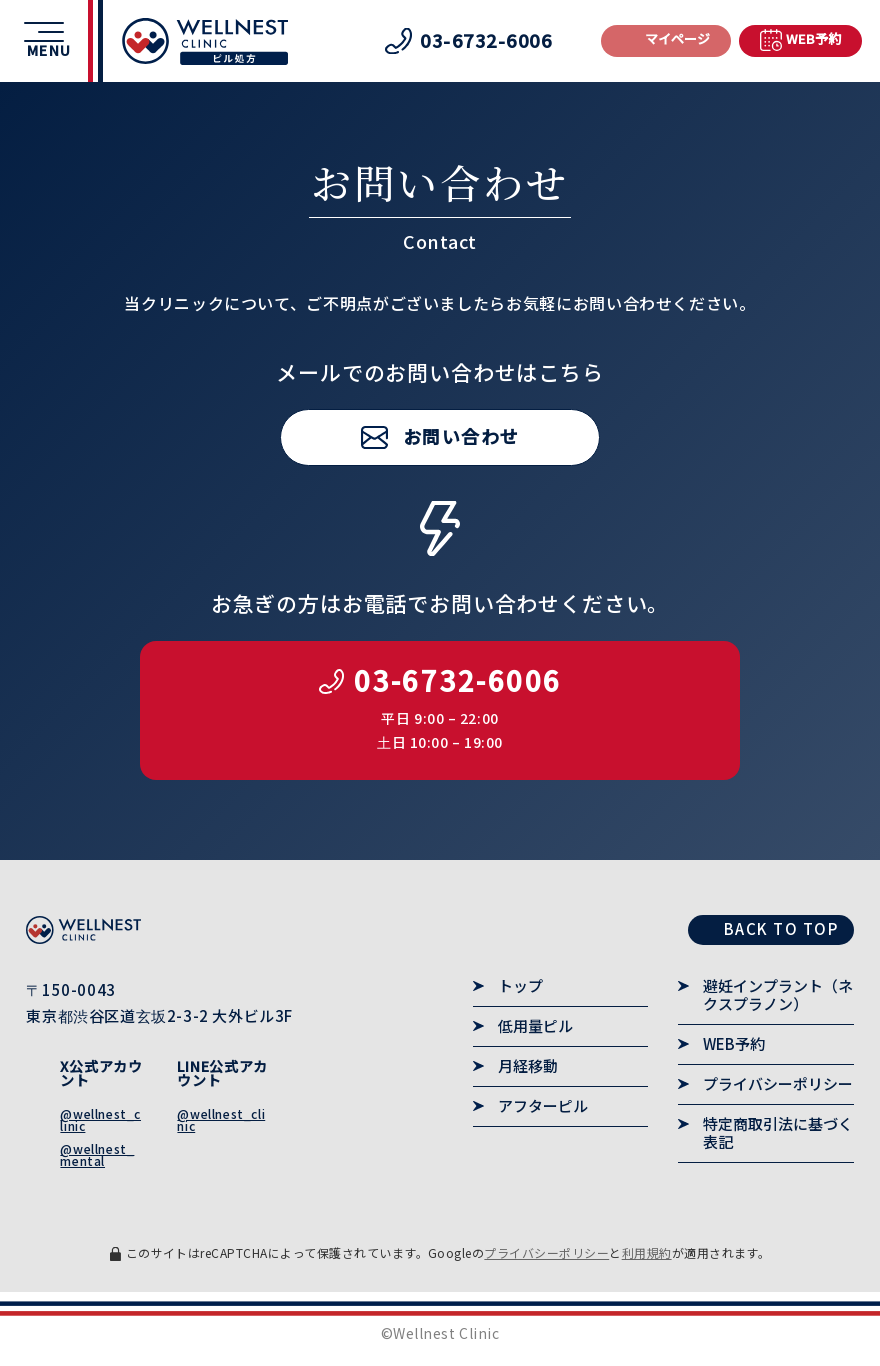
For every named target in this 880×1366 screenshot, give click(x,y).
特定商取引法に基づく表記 (778, 1133)
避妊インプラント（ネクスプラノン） (778, 995)
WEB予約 (734, 1044)
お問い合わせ (461, 436)
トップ (520, 986)
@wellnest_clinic (100, 1119)
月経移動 (528, 1066)
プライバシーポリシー (778, 1084)
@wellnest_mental (97, 1154)
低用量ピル (535, 1026)
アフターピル (543, 1106)
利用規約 (647, 1252)
